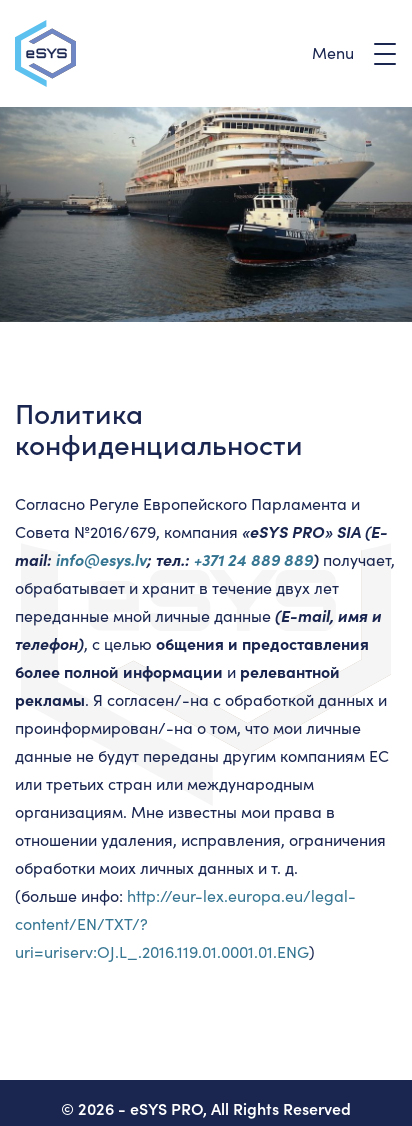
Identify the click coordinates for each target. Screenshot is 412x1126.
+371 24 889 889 (253, 559)
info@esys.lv (101, 559)
